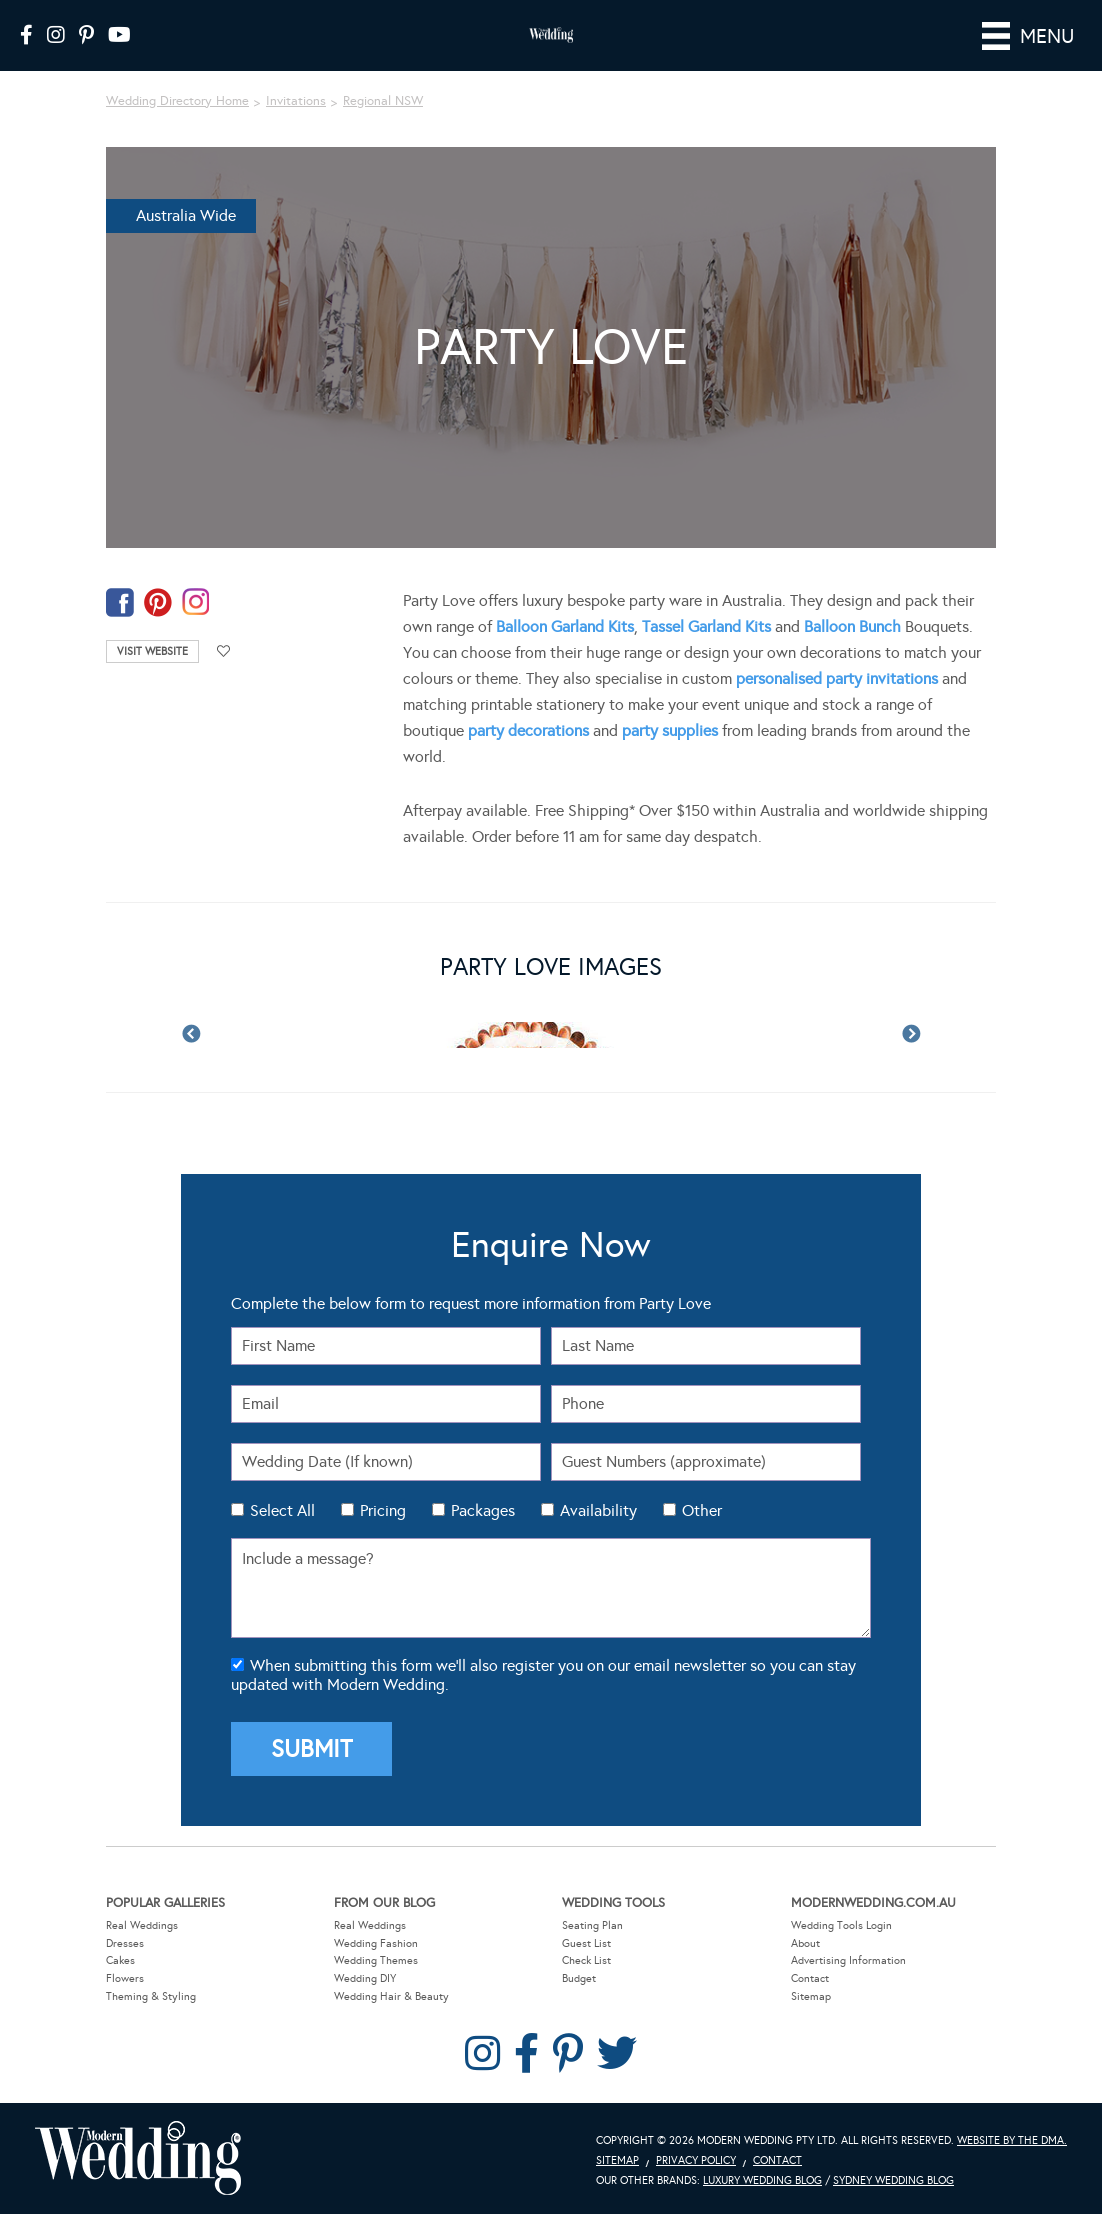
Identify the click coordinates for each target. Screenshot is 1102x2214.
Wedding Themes (376, 1960)
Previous (191, 1035)
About (805, 1943)
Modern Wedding (138, 2158)
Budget (579, 1978)
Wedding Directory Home (177, 101)
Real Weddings (142, 1925)
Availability (598, 1510)
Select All (282, 1510)
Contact (810, 1978)
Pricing (383, 1510)
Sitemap (811, 1996)
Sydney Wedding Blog (893, 2180)
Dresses (125, 1943)
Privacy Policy (696, 2160)
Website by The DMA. (1012, 2140)
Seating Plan (592, 1925)
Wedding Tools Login (841, 1925)
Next (911, 1035)
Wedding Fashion (376, 1943)
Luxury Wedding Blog (762, 2180)
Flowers (125, 1978)
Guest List (586, 1943)
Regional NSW (383, 101)
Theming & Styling (151, 1996)
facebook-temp (120, 602)
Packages (483, 1510)
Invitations (296, 101)
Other (702, 1510)
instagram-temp (196, 602)
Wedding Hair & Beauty (391, 1996)
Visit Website (152, 651)
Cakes (120, 1960)
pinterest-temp (158, 602)
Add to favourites (224, 651)
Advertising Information (848, 1960)
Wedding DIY (365, 1978)
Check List (586, 1960)
